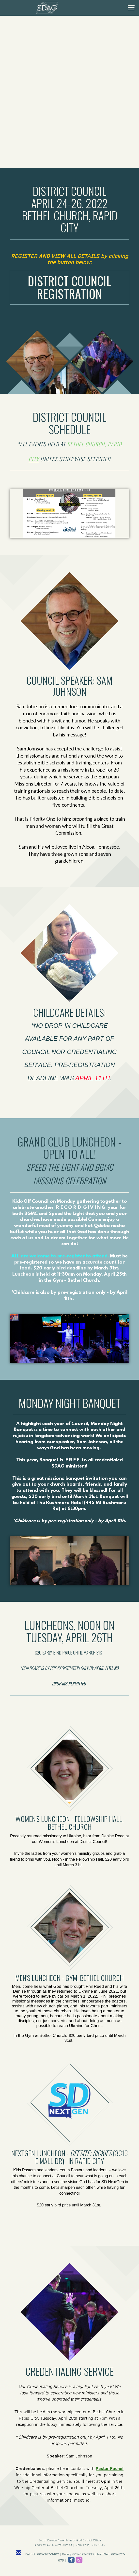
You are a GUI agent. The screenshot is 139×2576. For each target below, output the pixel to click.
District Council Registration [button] (69, 287)
